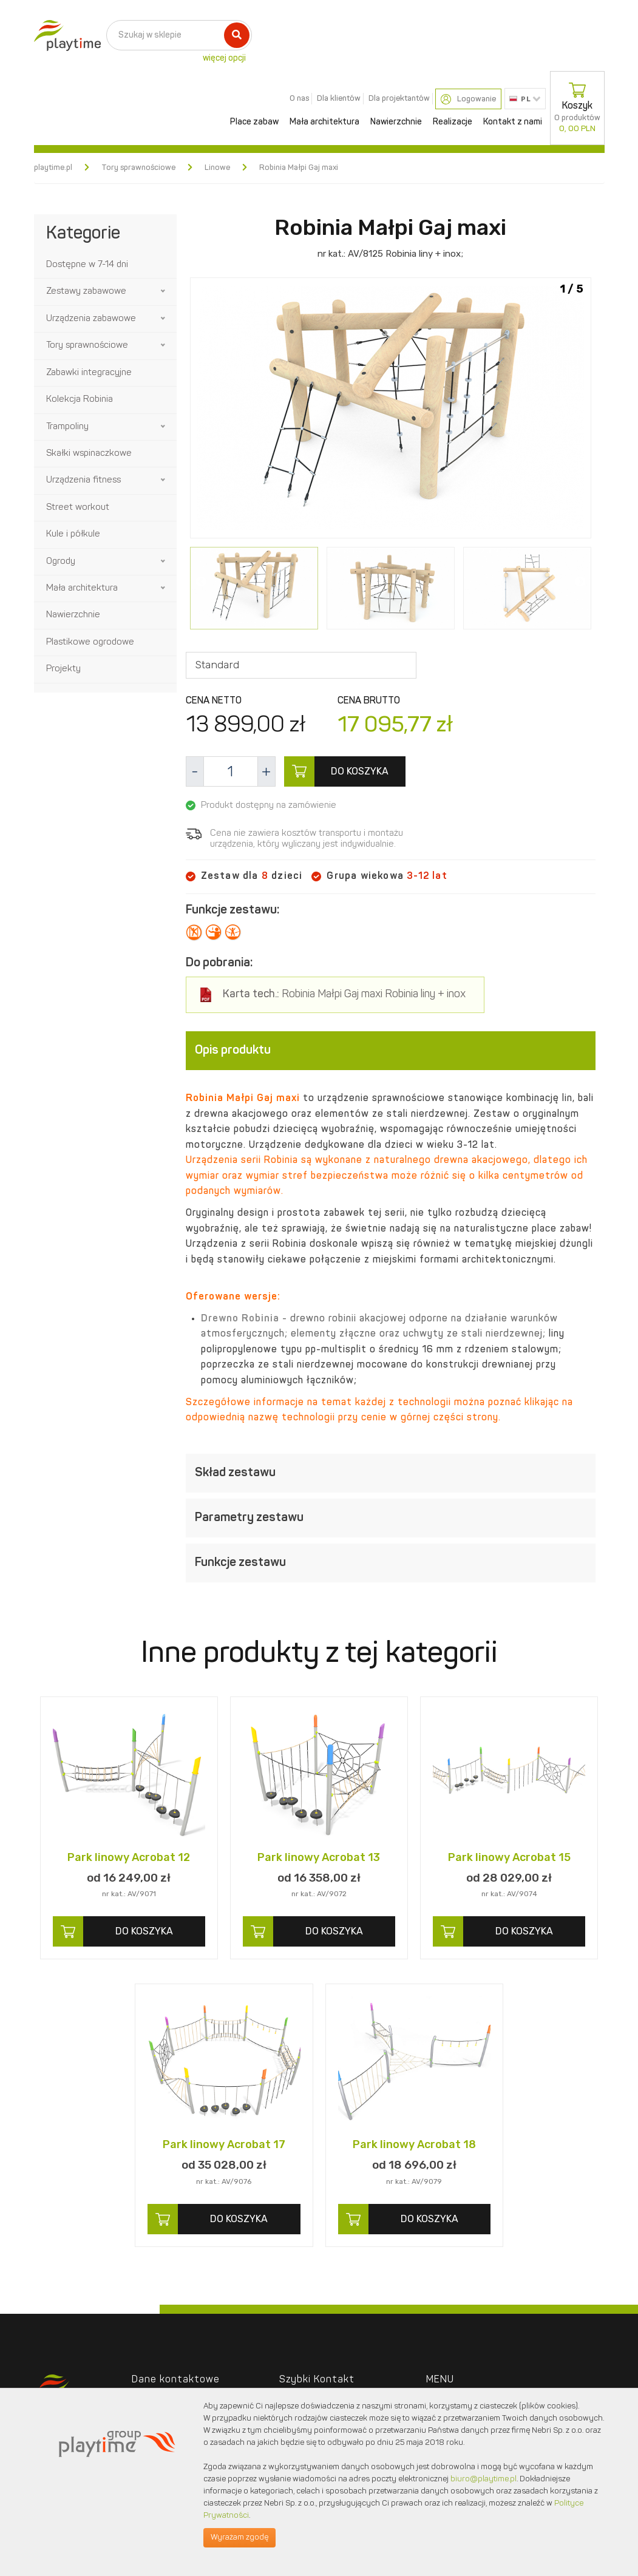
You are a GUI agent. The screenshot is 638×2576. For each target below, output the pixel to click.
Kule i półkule (73, 534)
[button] (164, 291)
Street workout (77, 507)
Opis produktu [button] (390, 1051)
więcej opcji (224, 58)
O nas (299, 99)
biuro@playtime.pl (483, 2479)
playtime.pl (53, 168)
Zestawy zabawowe (86, 291)
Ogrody (60, 561)
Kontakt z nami (512, 122)
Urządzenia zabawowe (91, 319)
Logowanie (468, 99)
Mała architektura (324, 122)
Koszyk (577, 108)
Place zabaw (254, 122)
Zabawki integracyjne (89, 373)
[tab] (391, 1050)
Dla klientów (339, 99)
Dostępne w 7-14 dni (87, 264)
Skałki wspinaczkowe (89, 453)
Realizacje (452, 122)
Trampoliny (67, 427)
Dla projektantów (399, 99)
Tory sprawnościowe (138, 168)
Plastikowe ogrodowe (90, 642)
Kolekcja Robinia (79, 399)
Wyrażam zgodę (239, 2537)
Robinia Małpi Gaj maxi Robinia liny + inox (344, 995)
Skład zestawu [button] (390, 1473)
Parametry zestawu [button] (390, 1518)
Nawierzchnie (396, 122)
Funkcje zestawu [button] (390, 1563)
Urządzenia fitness (83, 480)
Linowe (217, 168)
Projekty (63, 669)
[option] (391, 410)
